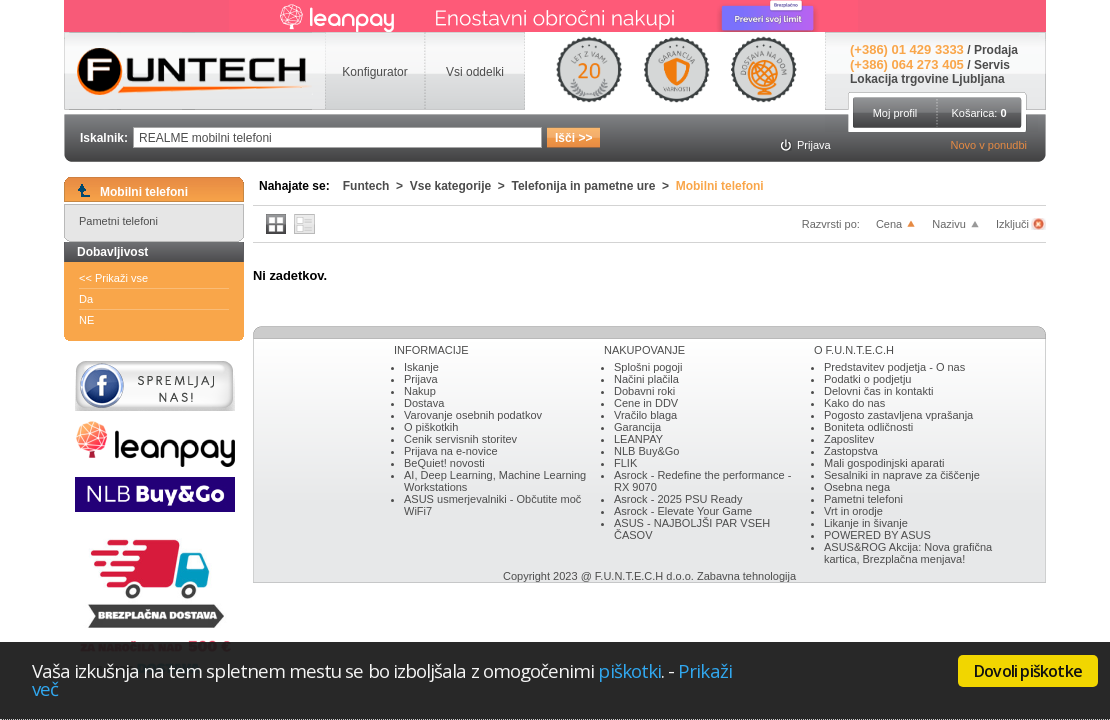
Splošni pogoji (648, 367)
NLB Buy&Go (646, 451)
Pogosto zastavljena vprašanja (898, 415)
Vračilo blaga (645, 415)
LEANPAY (638, 439)
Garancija (637, 427)
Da (86, 299)
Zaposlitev (849, 439)
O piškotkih (431, 427)
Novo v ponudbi (989, 145)
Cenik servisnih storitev (460, 439)
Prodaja (996, 50)
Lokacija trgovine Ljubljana (927, 79)
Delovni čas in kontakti (878, 391)
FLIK (625, 463)
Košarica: (978, 113)
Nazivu (949, 224)
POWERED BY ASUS (877, 535)
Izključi (1014, 224)
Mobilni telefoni (720, 186)
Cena (889, 224)
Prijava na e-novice (451, 451)
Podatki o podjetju (867, 379)
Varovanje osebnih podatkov (473, 415)
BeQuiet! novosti (444, 463)
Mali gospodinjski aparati (884, 463)
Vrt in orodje (853, 511)
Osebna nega (857, 487)
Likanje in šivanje (866, 523)
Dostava (424, 403)
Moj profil (895, 113)
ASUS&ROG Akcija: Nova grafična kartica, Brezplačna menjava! (908, 553)
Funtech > (376, 186)
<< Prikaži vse (113, 278)
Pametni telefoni (118, 221)
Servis (992, 65)
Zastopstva (851, 451)
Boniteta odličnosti (868, 427)
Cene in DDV (646, 403)
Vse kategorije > (461, 186)
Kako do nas (854, 403)
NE (86, 320)
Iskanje (421, 367)
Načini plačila (646, 379)
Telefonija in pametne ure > (594, 186)
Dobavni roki (644, 391)
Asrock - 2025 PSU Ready (678, 499)
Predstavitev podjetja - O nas (894, 367)
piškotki (629, 670)
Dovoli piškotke (1028, 671)
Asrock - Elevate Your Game (683, 511)
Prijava (421, 379)
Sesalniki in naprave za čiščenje (902, 475)
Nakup (420, 391)
